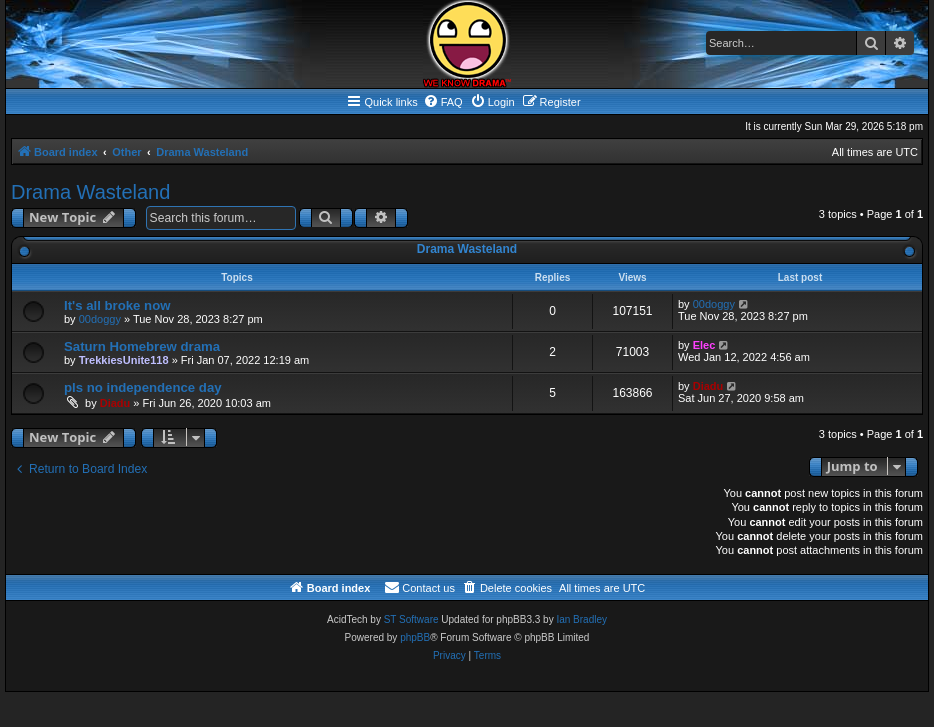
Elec (704, 345)
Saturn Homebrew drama (142, 346)
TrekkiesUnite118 (124, 360)
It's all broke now (117, 305)
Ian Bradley (581, 619)
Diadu (115, 403)
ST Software (411, 619)
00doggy (100, 319)
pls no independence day (143, 387)
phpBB (415, 637)
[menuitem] (443, 102)
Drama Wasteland (90, 192)
